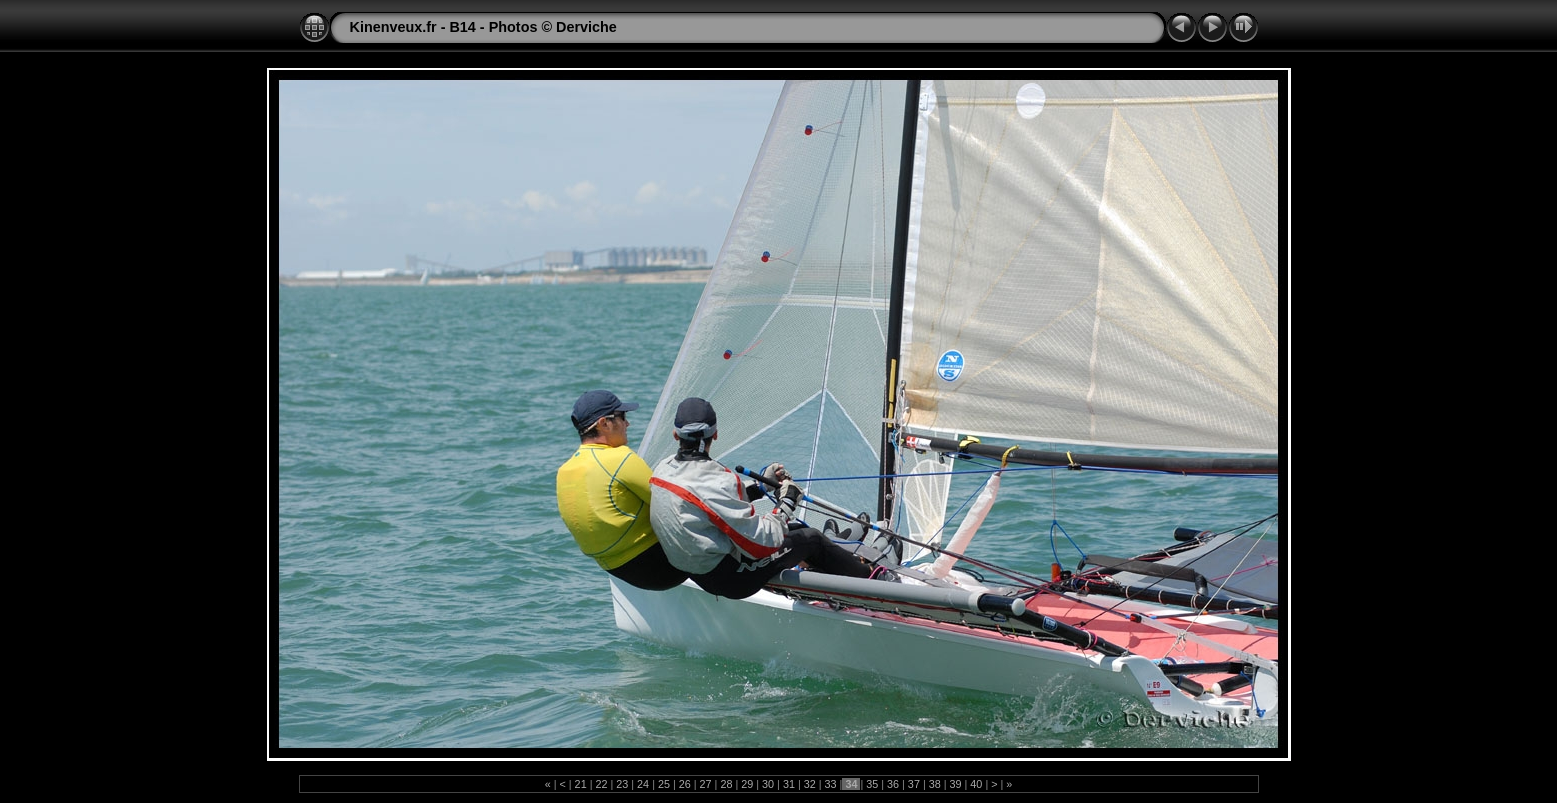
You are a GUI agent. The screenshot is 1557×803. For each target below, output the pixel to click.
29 (747, 784)
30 (768, 784)
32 (810, 784)
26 (685, 784)
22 (601, 784)
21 (581, 784)
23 (622, 784)
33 (831, 784)
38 (935, 784)
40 (976, 784)
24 (643, 784)
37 (914, 784)
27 (706, 784)
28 (726, 784)
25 (664, 784)
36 (893, 784)
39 (956, 784)
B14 (462, 27)
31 (789, 784)
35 (872, 784)
